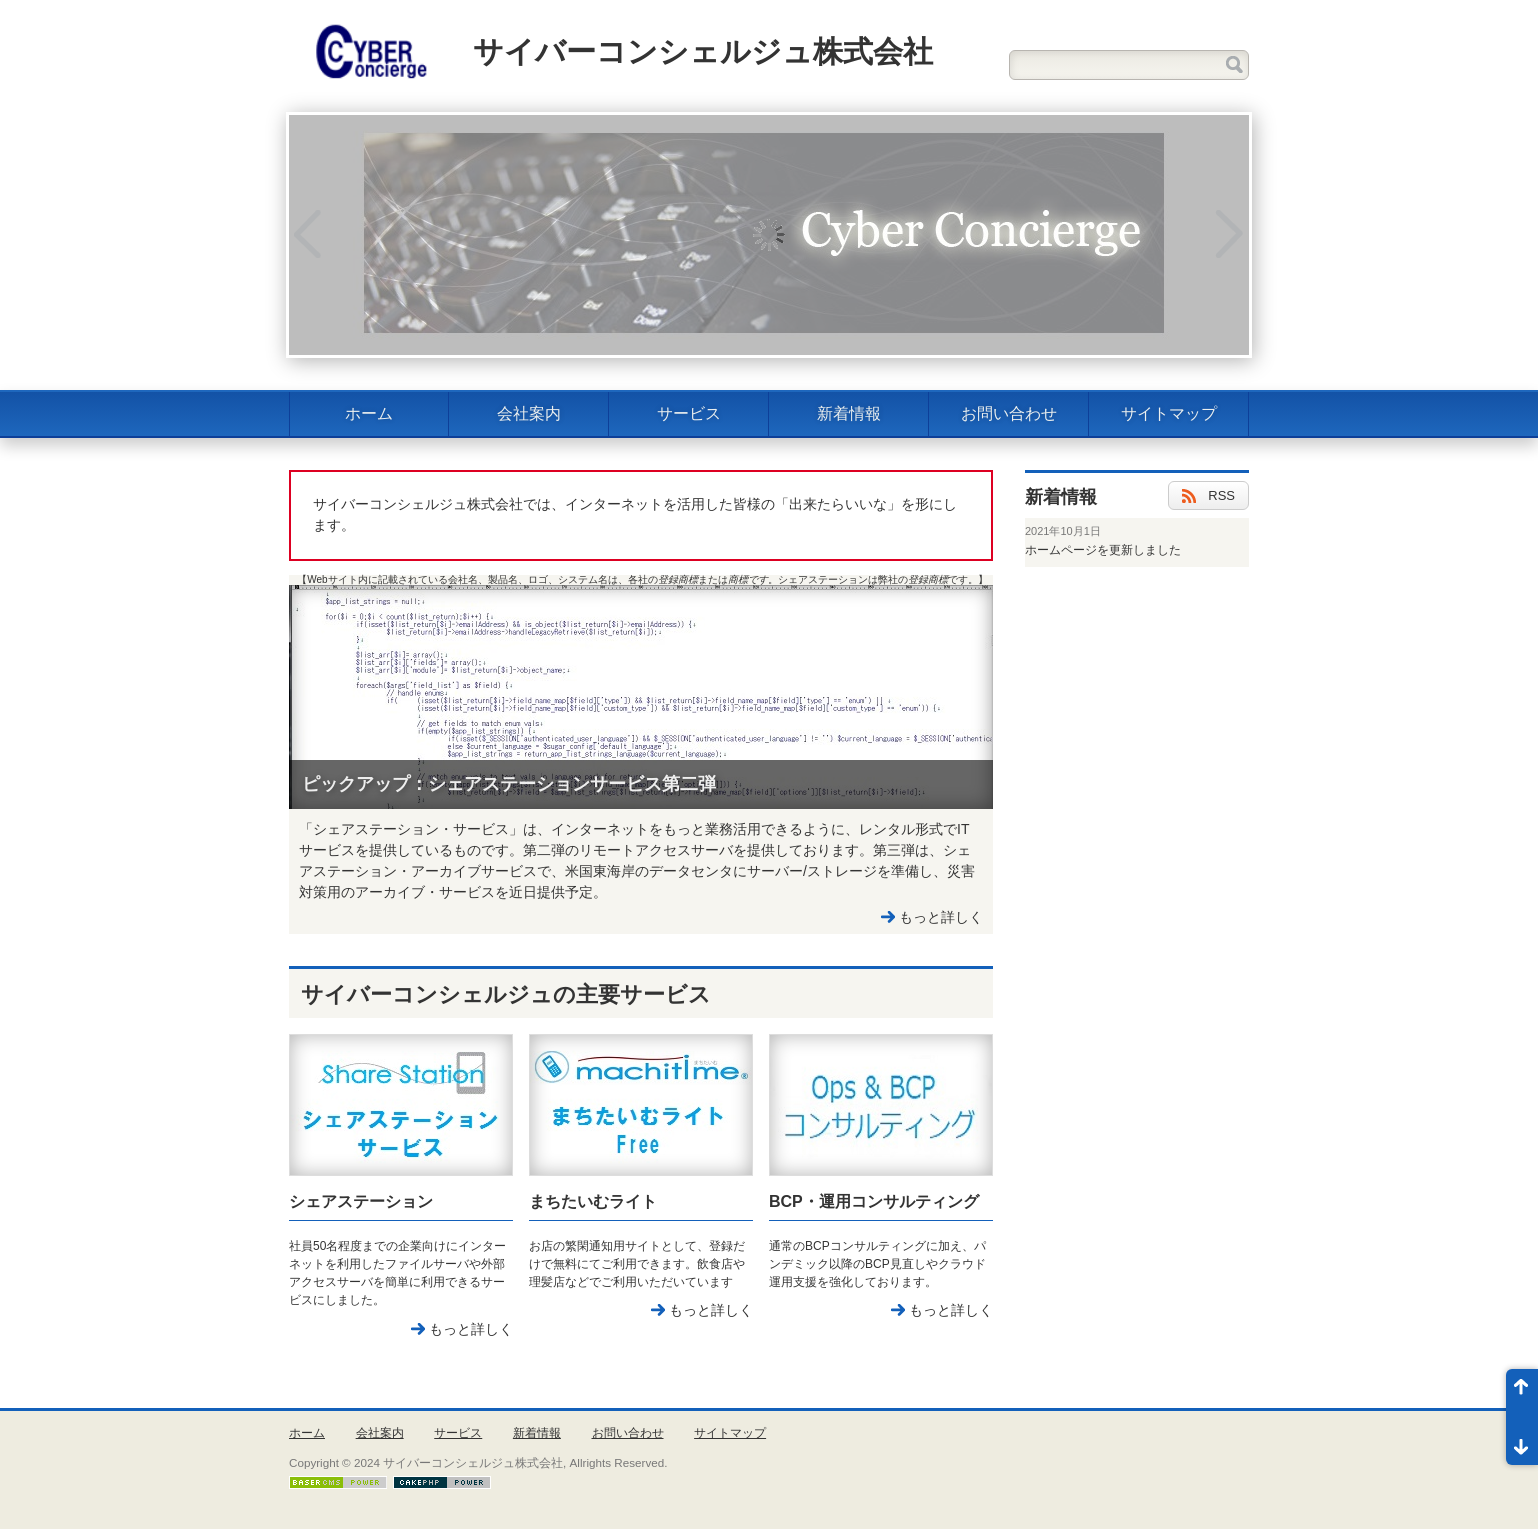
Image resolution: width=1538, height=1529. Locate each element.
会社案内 (529, 413)
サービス (689, 413)
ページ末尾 (1522, 1441)
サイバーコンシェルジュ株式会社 (703, 51)
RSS (1208, 496)
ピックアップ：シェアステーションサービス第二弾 (509, 784)
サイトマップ (1169, 413)
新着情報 (849, 413)
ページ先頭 (1522, 1393)
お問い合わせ (1009, 413)
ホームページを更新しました (1103, 550)
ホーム (369, 413)
